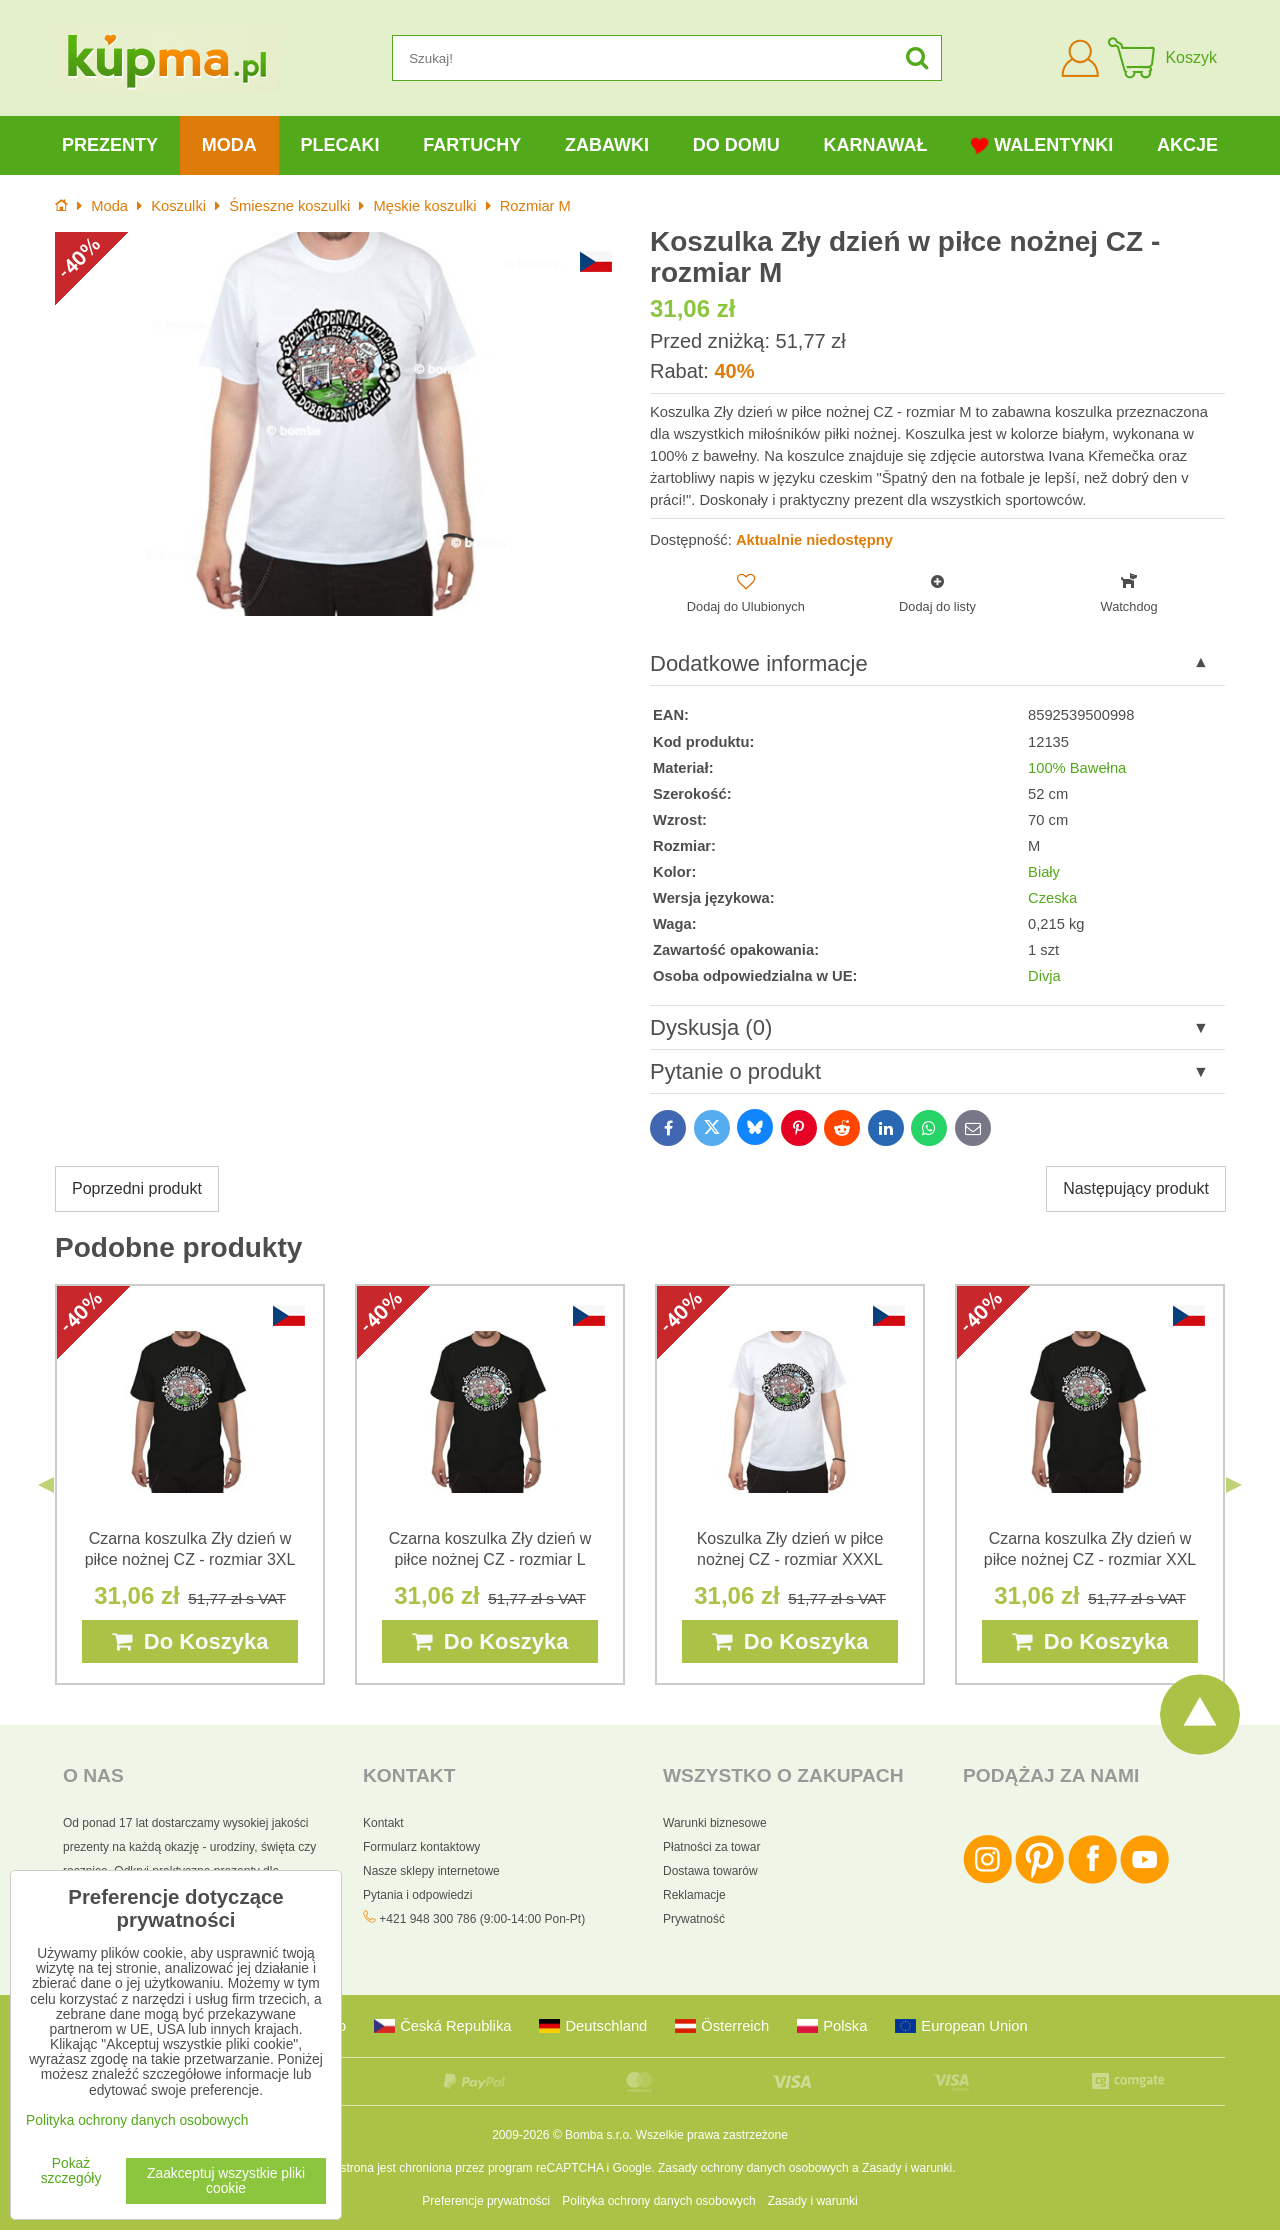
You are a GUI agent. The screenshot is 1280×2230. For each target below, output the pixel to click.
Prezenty (110, 145)
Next (1234, 1485)
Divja (1044, 976)
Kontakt (383, 1823)
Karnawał (875, 145)
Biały (1044, 872)
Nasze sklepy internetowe (431, 1871)
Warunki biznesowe (715, 1823)
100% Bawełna (1077, 768)
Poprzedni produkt (137, 1188)
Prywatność (694, 1919)
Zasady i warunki (907, 2168)
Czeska (1052, 898)
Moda (229, 145)
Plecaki (339, 145)
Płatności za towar (711, 1847)
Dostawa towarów (710, 1871)
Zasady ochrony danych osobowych (753, 2168)
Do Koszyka (190, 1641)
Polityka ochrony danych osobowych (658, 2201)
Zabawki (607, 145)
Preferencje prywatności (486, 2201)
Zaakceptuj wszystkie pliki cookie (226, 2181)
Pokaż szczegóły (71, 2171)
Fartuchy (472, 145)
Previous (46, 1485)
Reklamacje (694, 1895)
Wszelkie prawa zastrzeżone (712, 2135)
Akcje (1187, 145)
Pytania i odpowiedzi (417, 1895)
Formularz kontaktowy (421, 1847)
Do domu (736, 145)
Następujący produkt (1136, 1188)
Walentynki (1042, 145)
